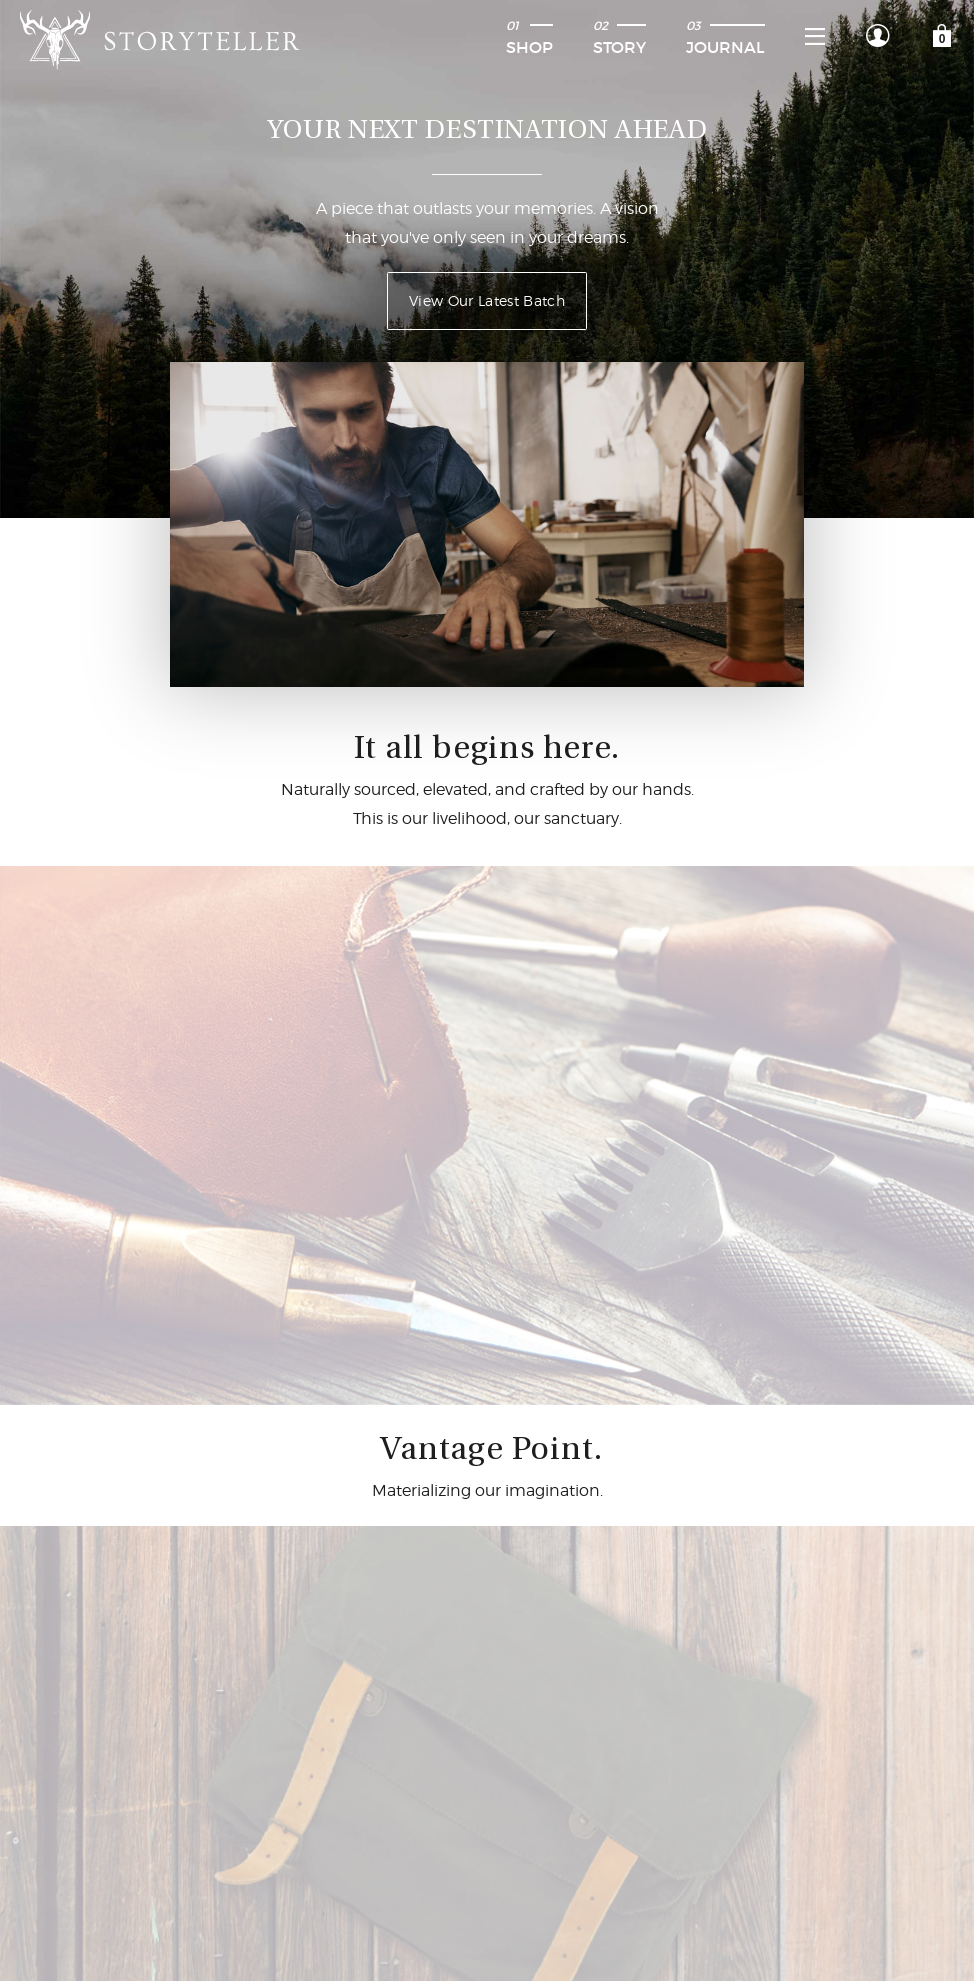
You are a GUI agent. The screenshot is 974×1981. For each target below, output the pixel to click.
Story (619, 37)
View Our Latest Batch (487, 300)
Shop (529, 37)
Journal (725, 37)
